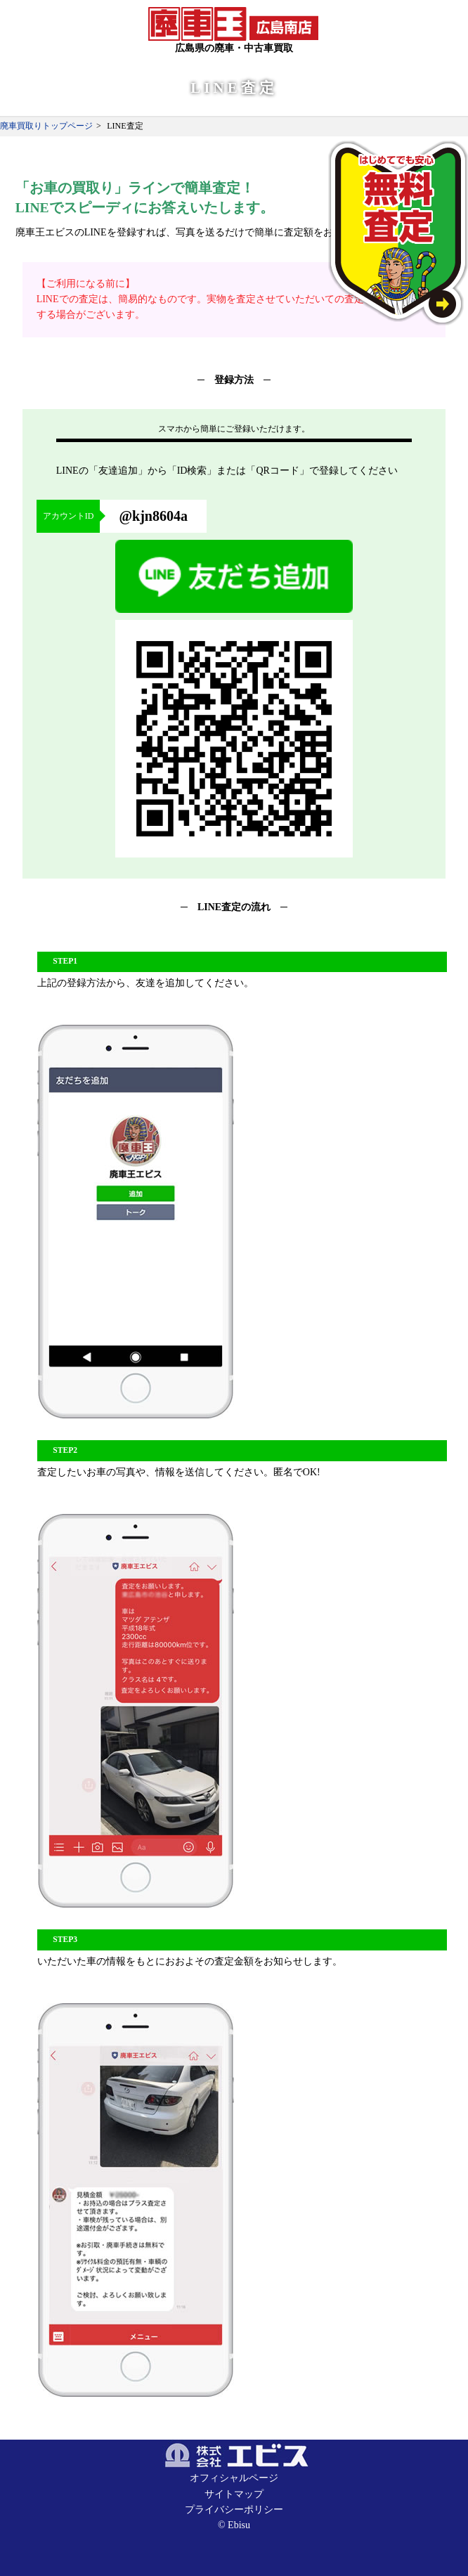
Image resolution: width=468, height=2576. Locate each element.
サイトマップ (234, 2494)
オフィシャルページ (234, 2478)
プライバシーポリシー (234, 2509)
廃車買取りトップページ (46, 126)
